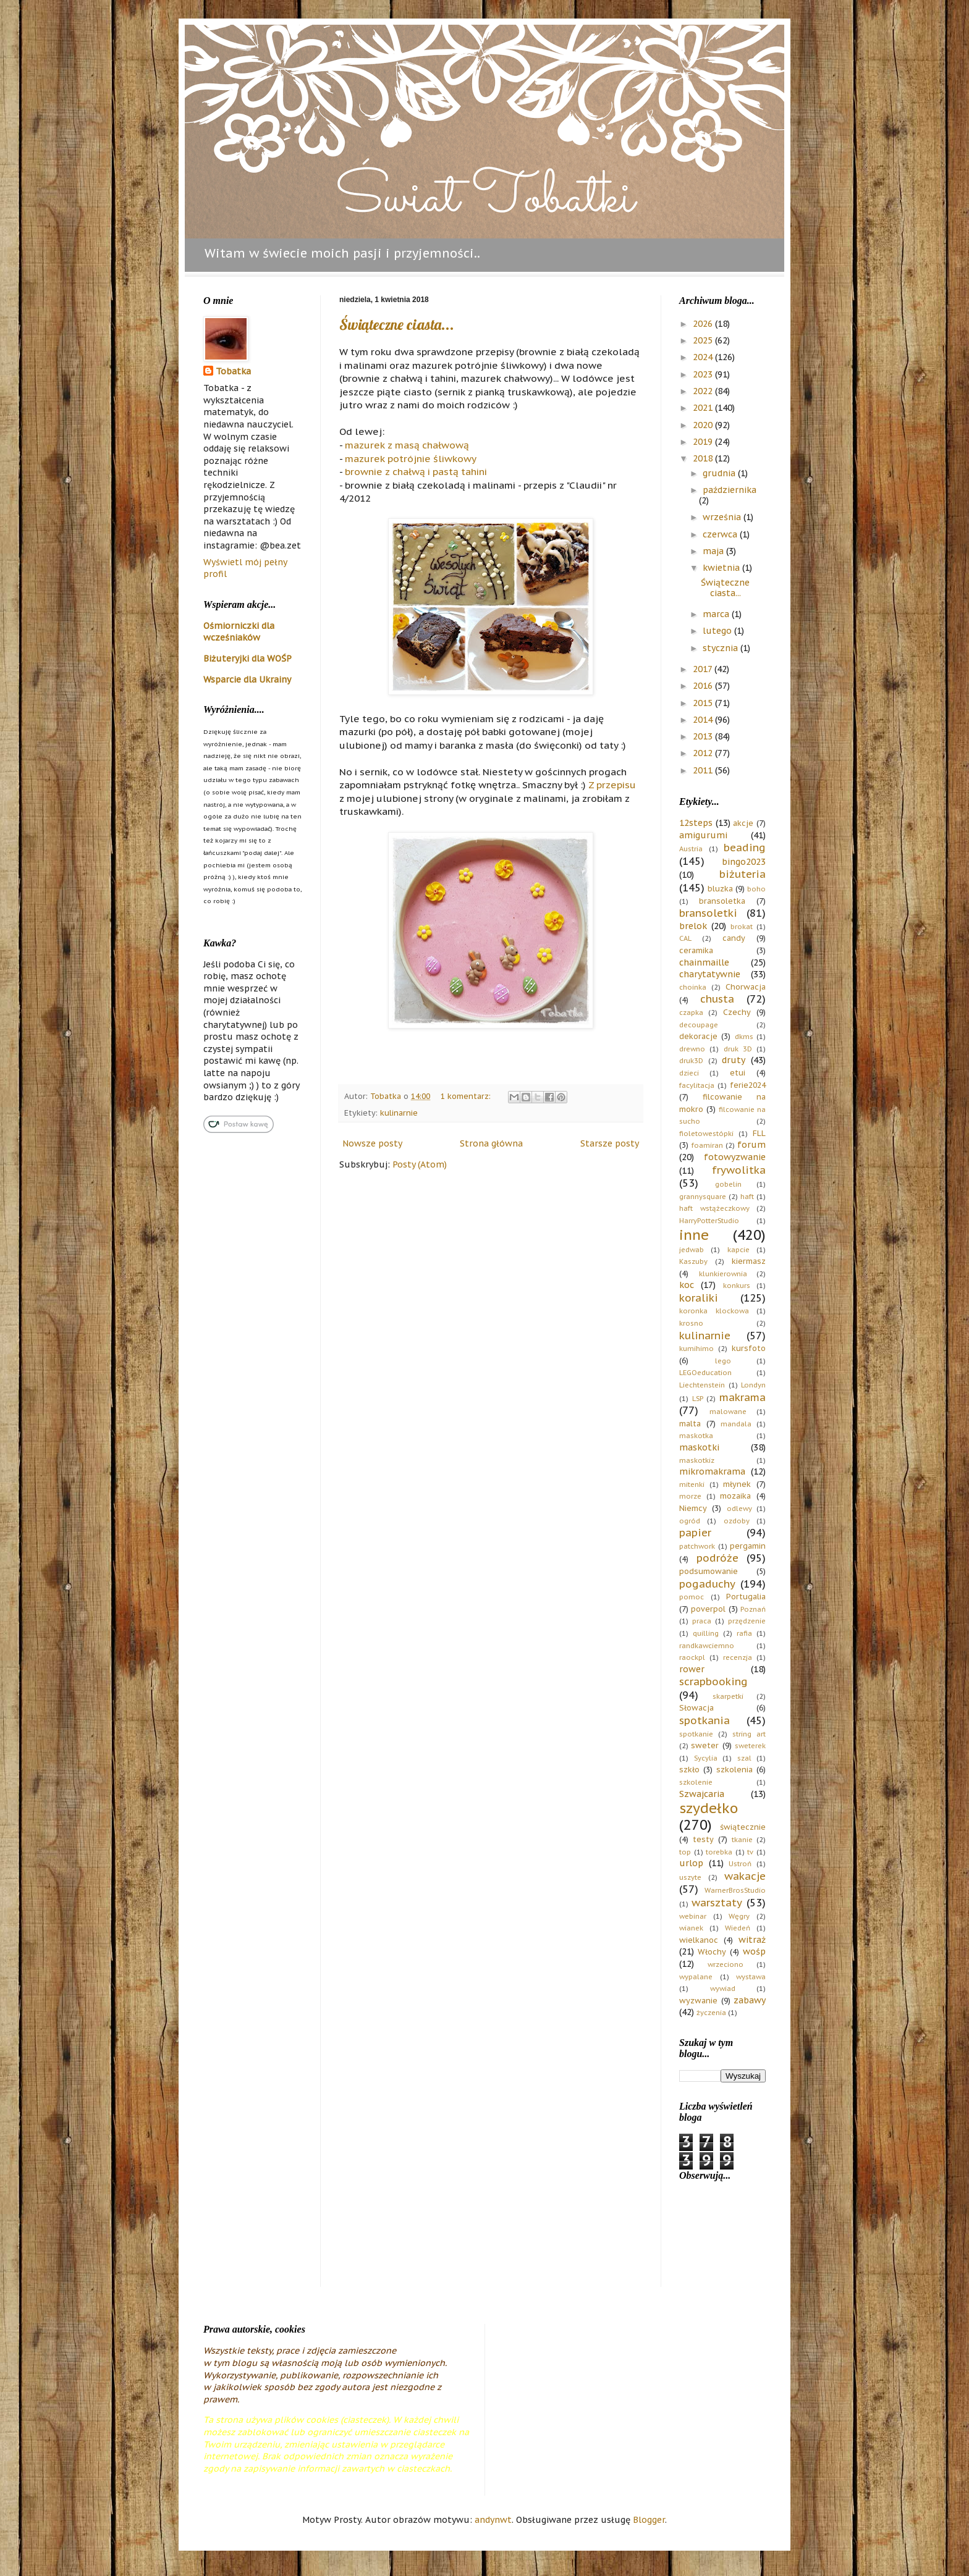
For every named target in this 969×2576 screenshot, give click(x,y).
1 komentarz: (467, 1096)
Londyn (753, 1385)
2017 (703, 669)
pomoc (691, 1597)
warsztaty (717, 1902)
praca (701, 1621)
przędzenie (747, 1621)
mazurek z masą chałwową (407, 445)
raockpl (692, 1657)
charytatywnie (709, 974)
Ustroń (740, 1863)
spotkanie (696, 1734)
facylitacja (696, 1085)
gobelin (728, 1184)
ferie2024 (748, 1085)
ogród (689, 1521)
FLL (759, 1133)
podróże (717, 1558)
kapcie (738, 1249)
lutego (718, 630)
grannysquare (702, 1196)
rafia (744, 1633)
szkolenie (696, 1782)
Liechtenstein (702, 1385)
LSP (697, 1398)
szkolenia (734, 1769)
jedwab (691, 1249)
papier (695, 1532)
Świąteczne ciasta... (396, 324)
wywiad (722, 1988)
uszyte (690, 1877)
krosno (691, 1323)
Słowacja (696, 1707)
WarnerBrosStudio (735, 1890)
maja (714, 551)
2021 (704, 407)
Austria (691, 848)
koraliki (698, 1298)
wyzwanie (698, 2000)
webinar (692, 1916)
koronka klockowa (714, 1311)
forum (751, 1144)
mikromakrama (712, 1471)
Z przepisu (612, 784)
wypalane (696, 1976)
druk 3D (738, 1049)
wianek (691, 1928)
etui (737, 1072)
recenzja (737, 1657)
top (685, 1852)
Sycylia (705, 1758)
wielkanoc (698, 1940)
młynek (737, 1484)
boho (756, 889)
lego (723, 1361)
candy (733, 938)
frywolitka (739, 1170)
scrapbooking (713, 1681)
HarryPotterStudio (709, 1220)
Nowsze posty (372, 1143)
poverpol (708, 1609)
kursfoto (749, 1348)
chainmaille (704, 962)
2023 (704, 374)
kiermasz (749, 1261)
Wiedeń (737, 1928)
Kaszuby (693, 1261)
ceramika (696, 950)
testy (703, 1839)
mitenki (692, 1484)
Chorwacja (746, 986)
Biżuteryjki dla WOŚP (247, 658)
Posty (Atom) (419, 1164)
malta (690, 1423)
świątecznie (743, 1827)
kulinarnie (399, 1113)
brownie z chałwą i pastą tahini (416, 471)
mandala (736, 1424)
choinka (692, 987)
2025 (704, 340)
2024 (704, 357)
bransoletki (708, 913)
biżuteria (742, 874)
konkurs (736, 1285)
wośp (754, 1951)
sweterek (750, 1745)
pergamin (748, 1546)
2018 (704, 458)
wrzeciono (725, 1964)
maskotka (696, 1435)
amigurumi (703, 835)
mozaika (735, 1496)
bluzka (720, 888)
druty (733, 1060)
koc (686, 1284)
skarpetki (728, 1696)
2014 (704, 719)
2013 (704, 736)
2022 (704, 391)
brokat (741, 926)
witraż (752, 1939)
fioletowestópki (706, 1133)
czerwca (721, 534)
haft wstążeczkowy (714, 1208)
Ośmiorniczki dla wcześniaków (238, 632)
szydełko (708, 1808)
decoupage (698, 1025)
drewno (692, 1049)
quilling (706, 1633)
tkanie (742, 1839)
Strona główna (491, 1143)
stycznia (721, 648)
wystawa (751, 1976)
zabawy (750, 2000)
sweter (705, 1745)
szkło (689, 1769)
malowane (728, 1411)
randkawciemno (706, 1645)
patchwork (697, 1546)
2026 (704, 323)
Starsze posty (609, 1143)
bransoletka (722, 901)
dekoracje (698, 1036)
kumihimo (696, 1348)
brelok (693, 926)
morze (690, 1496)
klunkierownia (723, 1273)
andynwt (493, 2519)
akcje (743, 823)
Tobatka (233, 371)
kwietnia (722, 567)
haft (747, 1196)
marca (717, 614)
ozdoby (737, 1521)
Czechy (737, 1012)
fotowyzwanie (735, 1157)
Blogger (649, 2519)
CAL (685, 938)
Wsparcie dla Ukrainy (247, 679)
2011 (704, 770)
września (723, 517)
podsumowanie (708, 1571)
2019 (704, 441)
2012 (704, 753)
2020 (704, 425)
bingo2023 (744, 861)
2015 (704, 703)
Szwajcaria (701, 1793)
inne (694, 1235)
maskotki (699, 1447)
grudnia (720, 473)
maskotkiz (696, 1460)
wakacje (745, 1876)
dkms (744, 1036)
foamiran (707, 1145)
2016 (704, 685)
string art (749, 1734)
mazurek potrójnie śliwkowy (410, 458)
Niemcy (693, 1508)
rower (692, 1669)
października (729, 489)
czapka (691, 1012)
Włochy (712, 1951)
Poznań (753, 1609)
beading (745, 847)
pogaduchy (707, 1584)
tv (750, 1852)
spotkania (704, 1720)
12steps (696, 822)
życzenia (711, 2012)
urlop (691, 1863)
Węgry (739, 1916)
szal (744, 1758)
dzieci (689, 1073)
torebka (719, 1852)
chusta (717, 999)
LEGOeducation (705, 1372)
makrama (742, 1397)
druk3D (691, 1060)
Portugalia (746, 1596)
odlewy (739, 1508)
